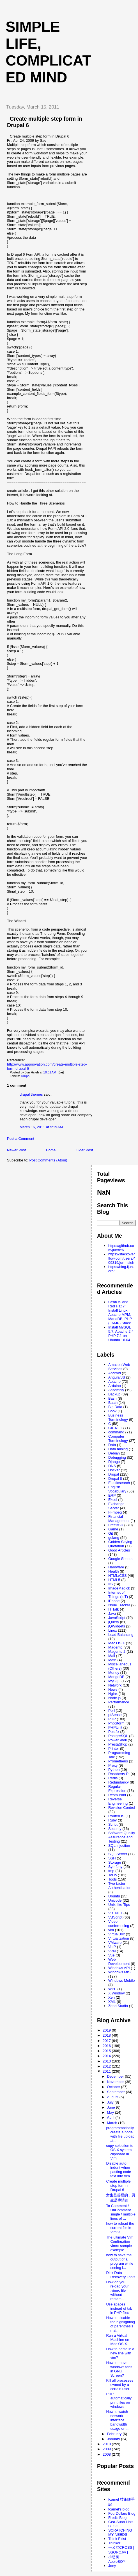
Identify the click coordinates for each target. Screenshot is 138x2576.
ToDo (112, 1875)
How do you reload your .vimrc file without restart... (117, 2290)
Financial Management (119, 1518)
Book (112, 1411)
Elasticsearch (119, 1483)
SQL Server (117, 1854)
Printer (113, 1748)
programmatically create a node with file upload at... (120, 2134)
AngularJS (116, 1377)
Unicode (115, 1900)
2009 (107, 2449)
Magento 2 (116, 1651)
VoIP (112, 1947)
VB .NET (115, 1913)
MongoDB (116, 1677)
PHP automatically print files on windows (119, 2400)
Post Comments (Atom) (48, 1160)
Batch (113, 1402)
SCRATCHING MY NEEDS (120, 2532)
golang (113, 1537)
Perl (111, 1710)
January (114, 2439)
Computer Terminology (118, 1438)
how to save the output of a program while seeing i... (119, 2261)
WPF (112, 1989)
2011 (107, 2071)
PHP (112, 1719)
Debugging (117, 1457)
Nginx (113, 1694)
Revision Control (121, 1807)
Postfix (113, 1732)
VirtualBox (116, 1934)
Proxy (113, 1765)
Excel (112, 1500)
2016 (107, 2046)
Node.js (114, 1698)
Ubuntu (114, 1896)
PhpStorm (116, 1723)
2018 (107, 2035)
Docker (114, 1470)
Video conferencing (118, 1923)
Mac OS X (116, 1643)
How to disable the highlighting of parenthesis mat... (120, 2324)
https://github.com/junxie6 (121, 1248)
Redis (113, 1778)
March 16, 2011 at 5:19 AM (41, 1127)
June (111, 2107)
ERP (112, 1495)
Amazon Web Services (119, 1367)
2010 (107, 2444)
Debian (114, 1453)
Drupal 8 (115, 1478)
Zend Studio (118, 2006)
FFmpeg (115, 1512)
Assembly (116, 1390)
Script (113, 1824)
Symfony (115, 1867)
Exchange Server (116, 1506)
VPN (112, 1951)
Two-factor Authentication (119, 1885)
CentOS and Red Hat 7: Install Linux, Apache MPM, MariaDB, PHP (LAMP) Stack (120, 1312)
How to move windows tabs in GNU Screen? (119, 2369)
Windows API (119, 1968)
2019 (107, 2030)
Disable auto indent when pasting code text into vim (118, 2169)
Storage (114, 1862)
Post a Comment (20, 1138)
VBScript (115, 1917)
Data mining (118, 1449)
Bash (112, 1398)
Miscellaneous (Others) (119, 1666)
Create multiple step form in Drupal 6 (118, 2185)
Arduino (114, 1386)
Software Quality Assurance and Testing (121, 1837)
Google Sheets (120, 1559)
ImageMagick (119, 1588)
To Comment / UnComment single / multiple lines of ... (120, 2212)
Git (110, 1533)
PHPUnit (115, 1727)
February (115, 2434)
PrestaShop (117, 1744)
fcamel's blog (118, 2509)
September (116, 2092)
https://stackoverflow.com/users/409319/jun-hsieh (121, 1258)
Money (113, 1672)
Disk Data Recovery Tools (120, 2275)
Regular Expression (117, 1788)
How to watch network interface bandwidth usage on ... (117, 2420)
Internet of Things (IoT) (118, 1594)
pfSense (115, 1715)
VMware (115, 1942)
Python (113, 1769)
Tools (112, 1879)
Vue (111, 1955)
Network (115, 1685)
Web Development (119, 1961)
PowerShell (117, 1740)
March (112, 2123)
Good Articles (119, 1550)
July (111, 2102)
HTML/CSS (117, 1575)
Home (51, 1150)
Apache (114, 1381)
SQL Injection (119, 1845)
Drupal (25, 1076)
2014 (107, 2056)
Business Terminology (118, 1417)
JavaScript (116, 1618)
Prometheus (118, 1761)
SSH (112, 1858)
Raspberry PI (119, 1774)
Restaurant (117, 1795)
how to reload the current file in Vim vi (120, 2227)
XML (112, 2001)
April (111, 2117)
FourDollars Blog (121, 2513)
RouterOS (116, 1816)
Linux (112, 1630)
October (114, 2087)
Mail (111, 1656)
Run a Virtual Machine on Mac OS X (117, 2339)
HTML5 (114, 1580)
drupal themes (31, 1094)
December (116, 2076)
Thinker (114, 2543)
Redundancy (118, 1782)
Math (112, 1660)
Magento (115, 1647)
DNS (112, 1466)
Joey (112, 2566)
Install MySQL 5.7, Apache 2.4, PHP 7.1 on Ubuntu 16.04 (121, 1333)
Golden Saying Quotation (120, 1544)
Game (113, 1529)
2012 (107, 2066)
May (111, 2112)
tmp (111, 1871)
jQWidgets (116, 1626)
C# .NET (115, 1428)
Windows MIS (119, 1972)
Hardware (116, 1567)
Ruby (112, 1820)
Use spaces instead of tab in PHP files (119, 2308)
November (116, 2082)
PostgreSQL (118, 1736)
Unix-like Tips (119, 1904)
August (113, 2097)
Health (113, 1571)
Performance (118, 1702)
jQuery (113, 1622)
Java (112, 1613)
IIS (110, 1584)
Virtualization (118, 1938)
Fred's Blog (117, 2518)
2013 (107, 2061)
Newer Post (16, 1150)
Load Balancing (121, 1634)
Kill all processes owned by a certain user (119, 2384)
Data (112, 1445)
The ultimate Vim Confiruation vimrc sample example (119, 2243)
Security (114, 1829)
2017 (107, 2041)
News (113, 1689)
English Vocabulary (117, 1489)
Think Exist (117, 2539)
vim (111, 1930)
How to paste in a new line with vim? (120, 2353)
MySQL (114, 1681)
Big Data (115, 1407)
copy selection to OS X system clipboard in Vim (119, 2151)
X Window (116, 1993)
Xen (111, 1997)
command (116, 1432)
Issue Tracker (119, 1605)
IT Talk (113, 1609)
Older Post (84, 1150)
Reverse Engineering (118, 1801)
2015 (107, 2051)
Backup (114, 1394)
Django (114, 1462)
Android (114, 1373)
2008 (107, 2454)
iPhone (113, 1601)
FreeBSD (115, 1525)
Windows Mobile (121, 1980)
